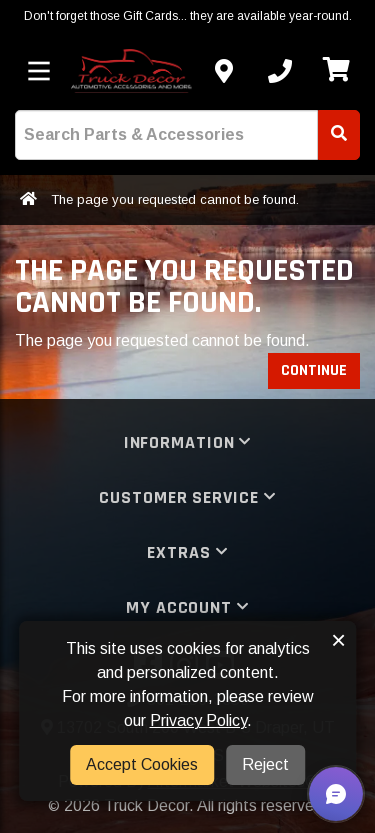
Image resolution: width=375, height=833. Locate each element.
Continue (314, 370)
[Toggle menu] (39, 71)
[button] (336, 794)
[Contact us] (224, 71)
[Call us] (280, 71)
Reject (265, 764)
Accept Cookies (142, 764)
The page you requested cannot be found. (175, 199)
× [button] (338, 640)
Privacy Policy (198, 720)
